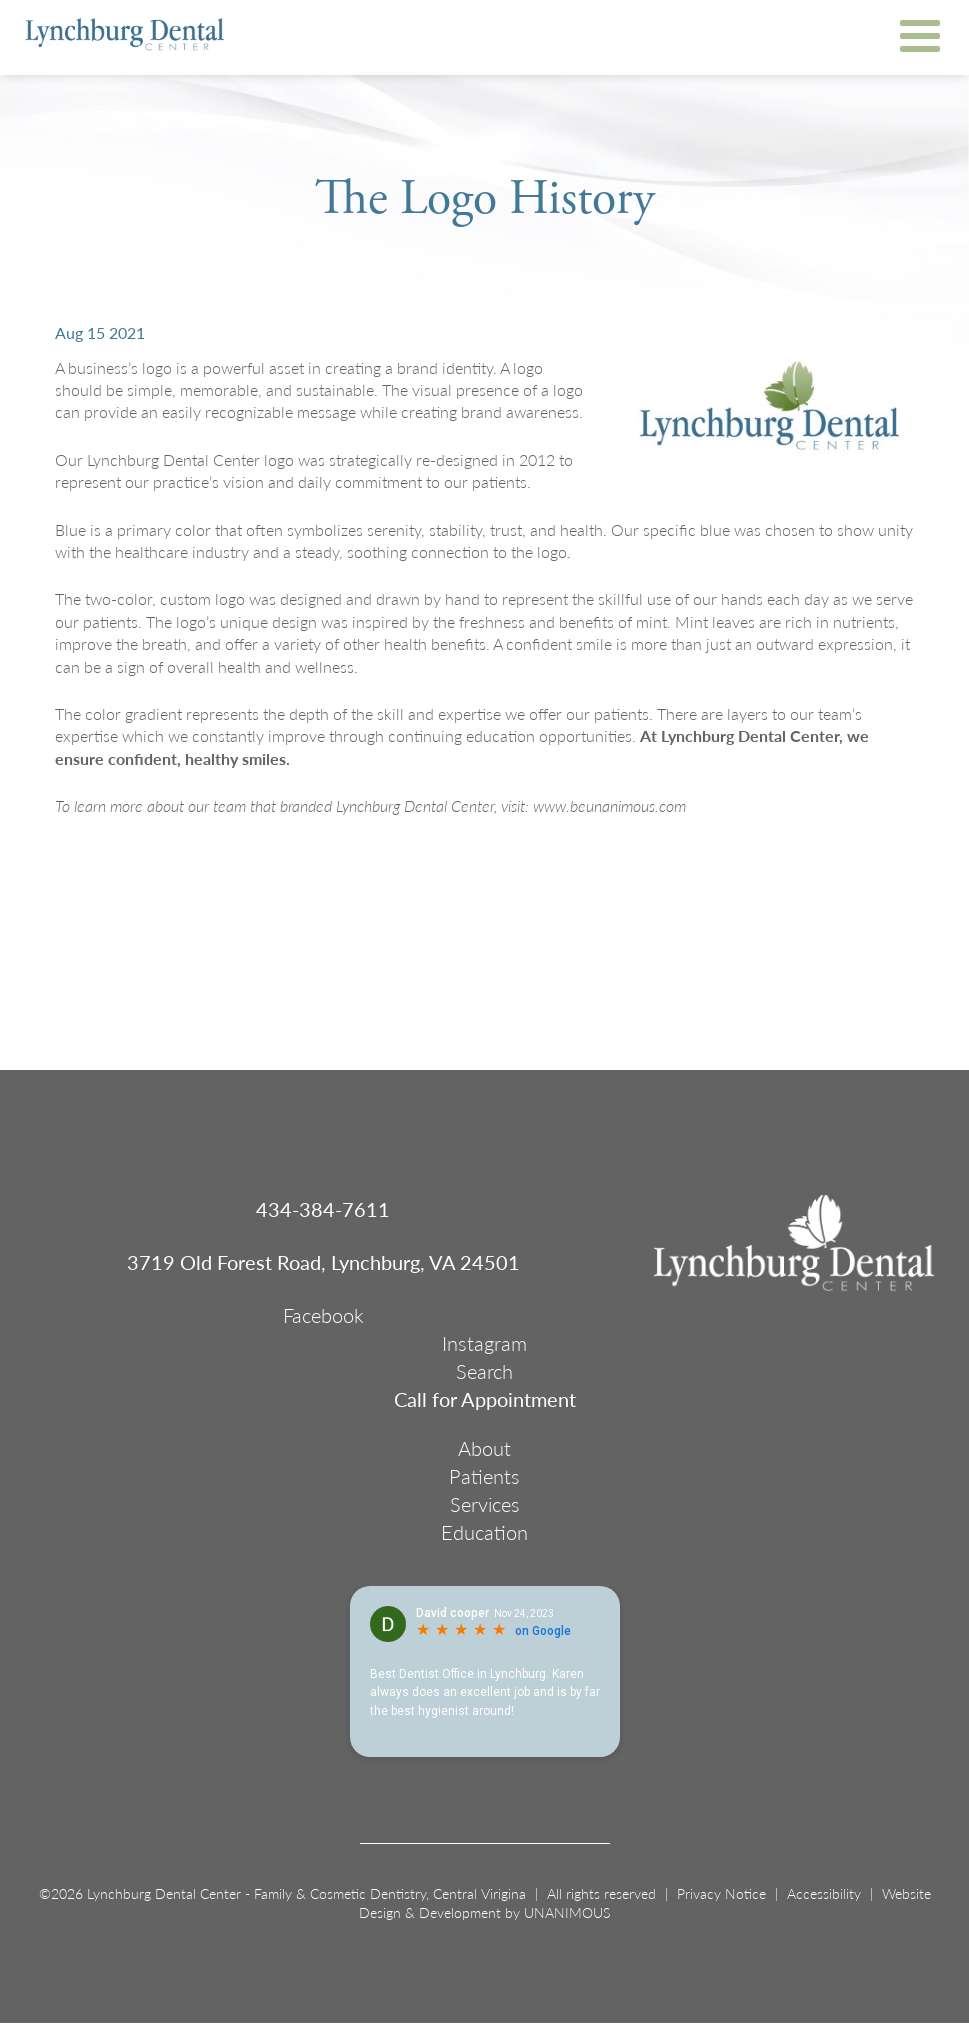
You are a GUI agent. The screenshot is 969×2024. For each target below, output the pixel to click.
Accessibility (824, 1893)
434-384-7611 (323, 1209)
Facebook (323, 1315)
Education (484, 1532)
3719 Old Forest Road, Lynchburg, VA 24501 (323, 1262)
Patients (484, 1476)
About (484, 1448)
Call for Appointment (485, 1399)
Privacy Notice (721, 1893)
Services (485, 1504)
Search (484, 1371)
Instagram (484, 1343)
